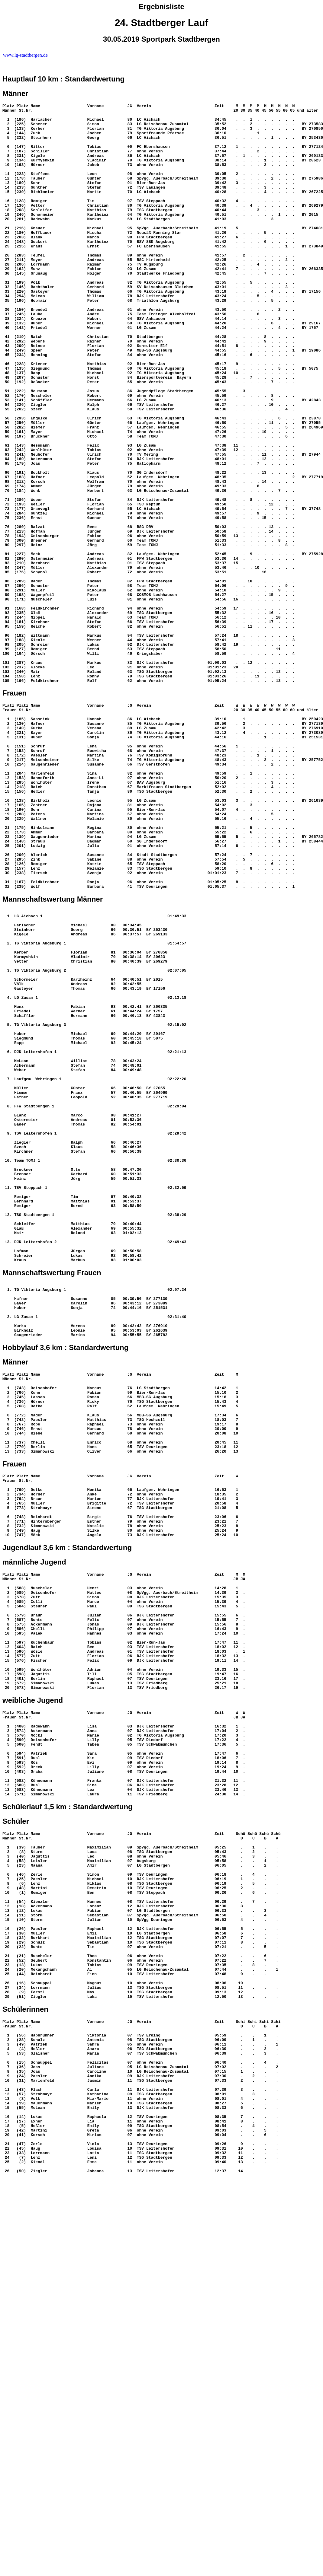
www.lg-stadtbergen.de (25, 55)
